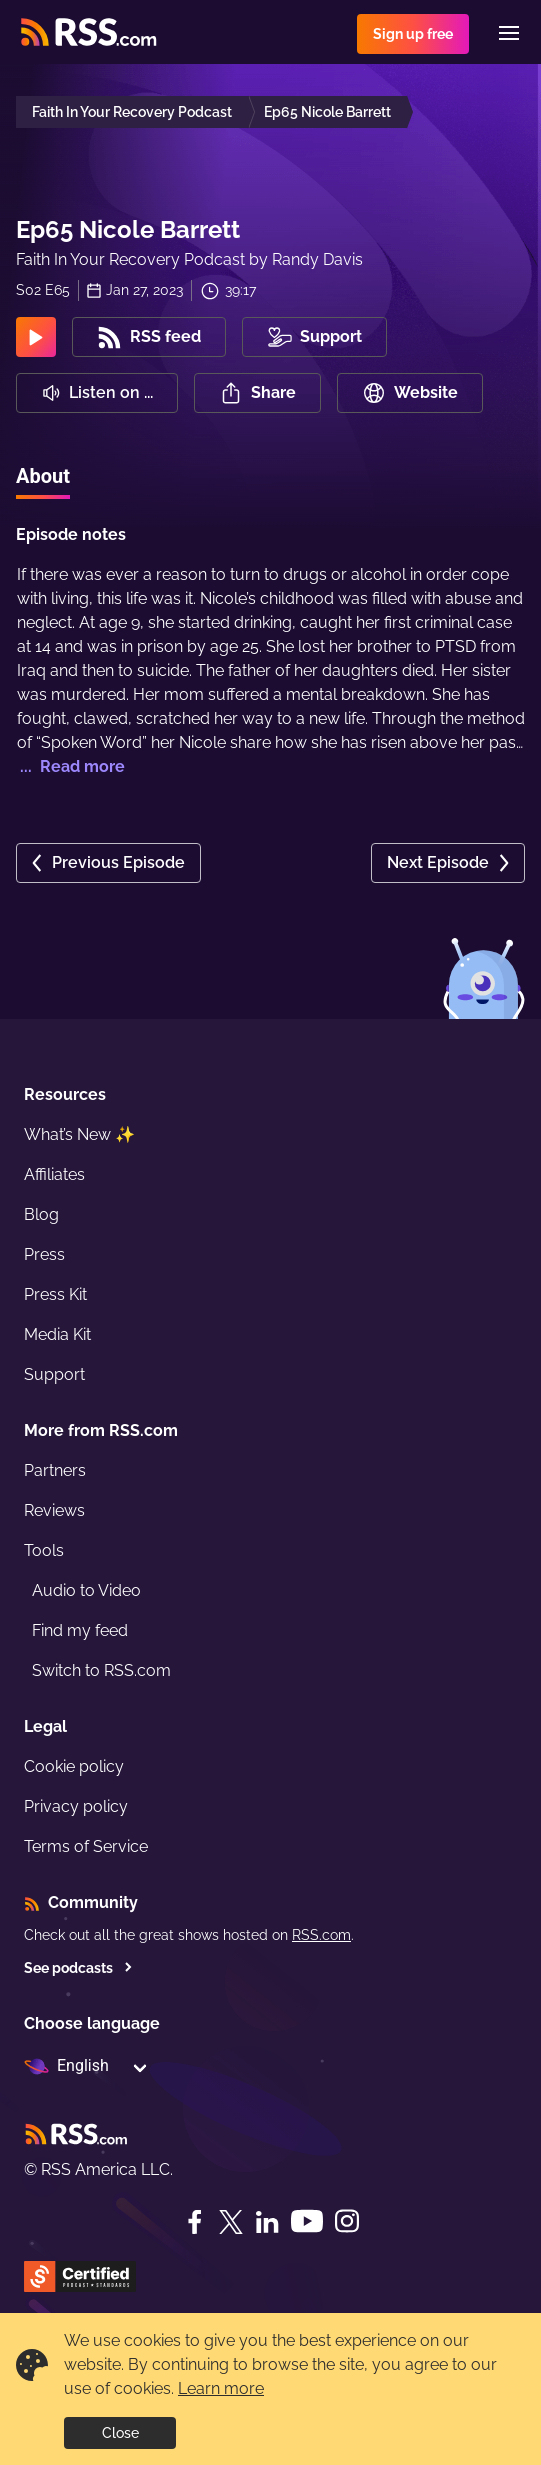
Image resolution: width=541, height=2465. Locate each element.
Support (54, 1374)
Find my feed (80, 1630)
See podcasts (78, 1968)
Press (44, 1254)
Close (120, 2433)
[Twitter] (231, 2222)
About (43, 476)
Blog (41, 1214)
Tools (44, 1550)
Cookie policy (74, 1766)
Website (410, 393)
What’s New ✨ (79, 1134)
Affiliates (54, 1174)
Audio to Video (86, 1590)
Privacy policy (76, 1806)
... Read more (70, 766)
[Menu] (509, 33)
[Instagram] (347, 2221)
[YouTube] (307, 2221)
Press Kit (55, 1294)
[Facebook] (195, 2222)
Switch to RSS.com (101, 1670)
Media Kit (57, 1334)
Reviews (54, 1510)
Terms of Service (86, 1846)
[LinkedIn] (267, 2222)
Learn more (221, 2388)
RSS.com (321, 1935)
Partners (55, 1470)
